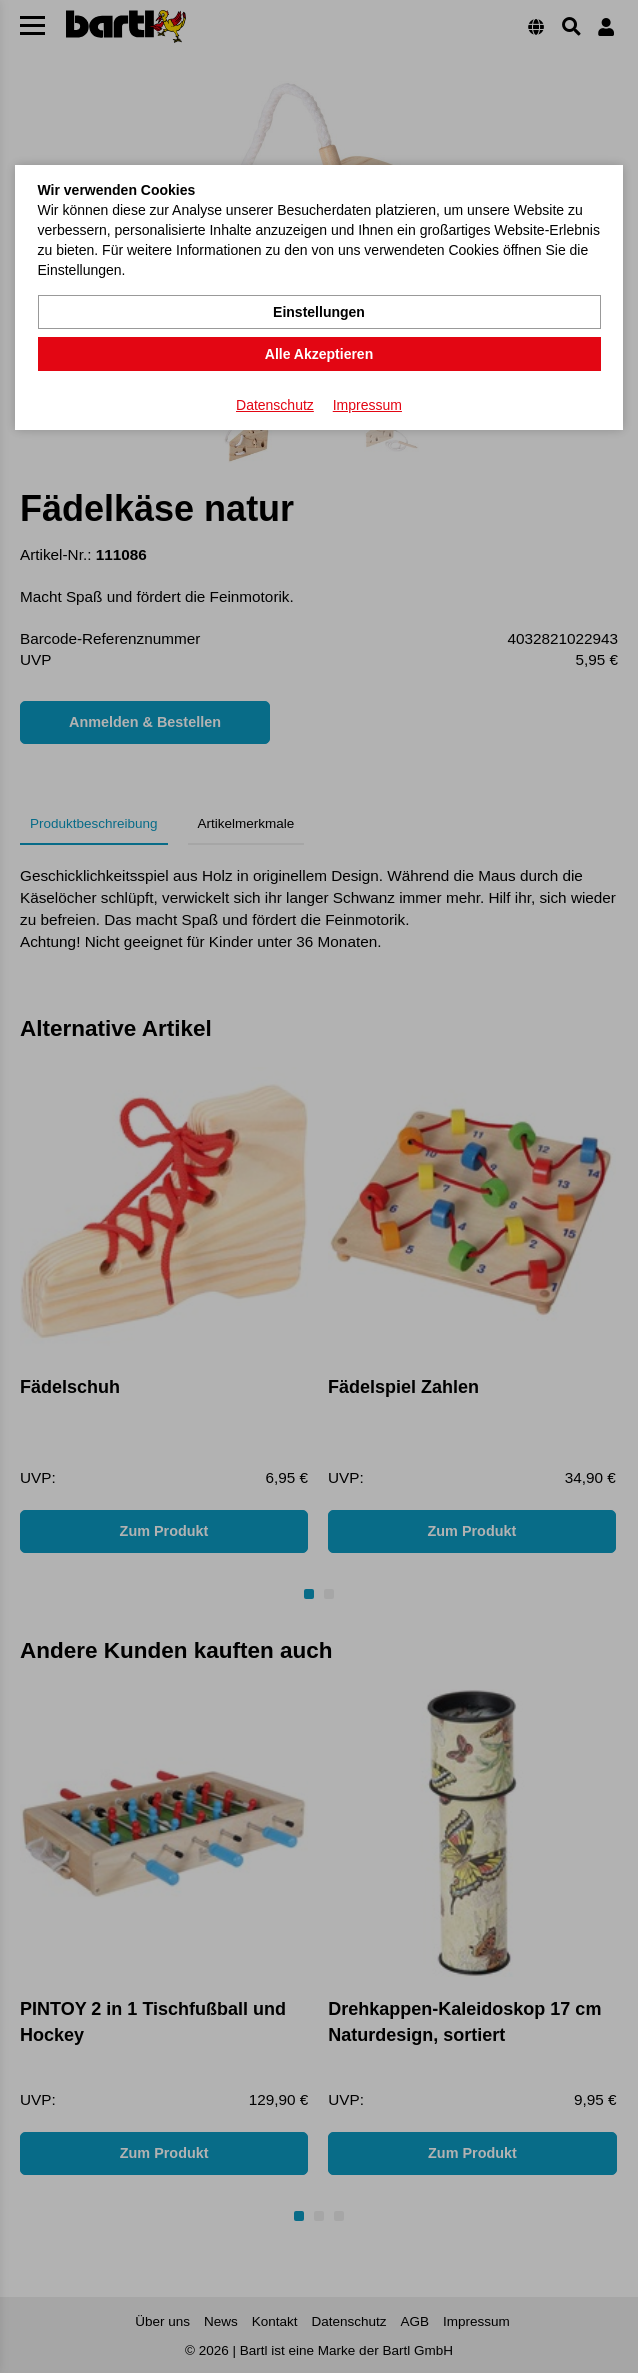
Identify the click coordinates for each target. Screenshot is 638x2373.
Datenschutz (275, 405)
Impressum (367, 405)
